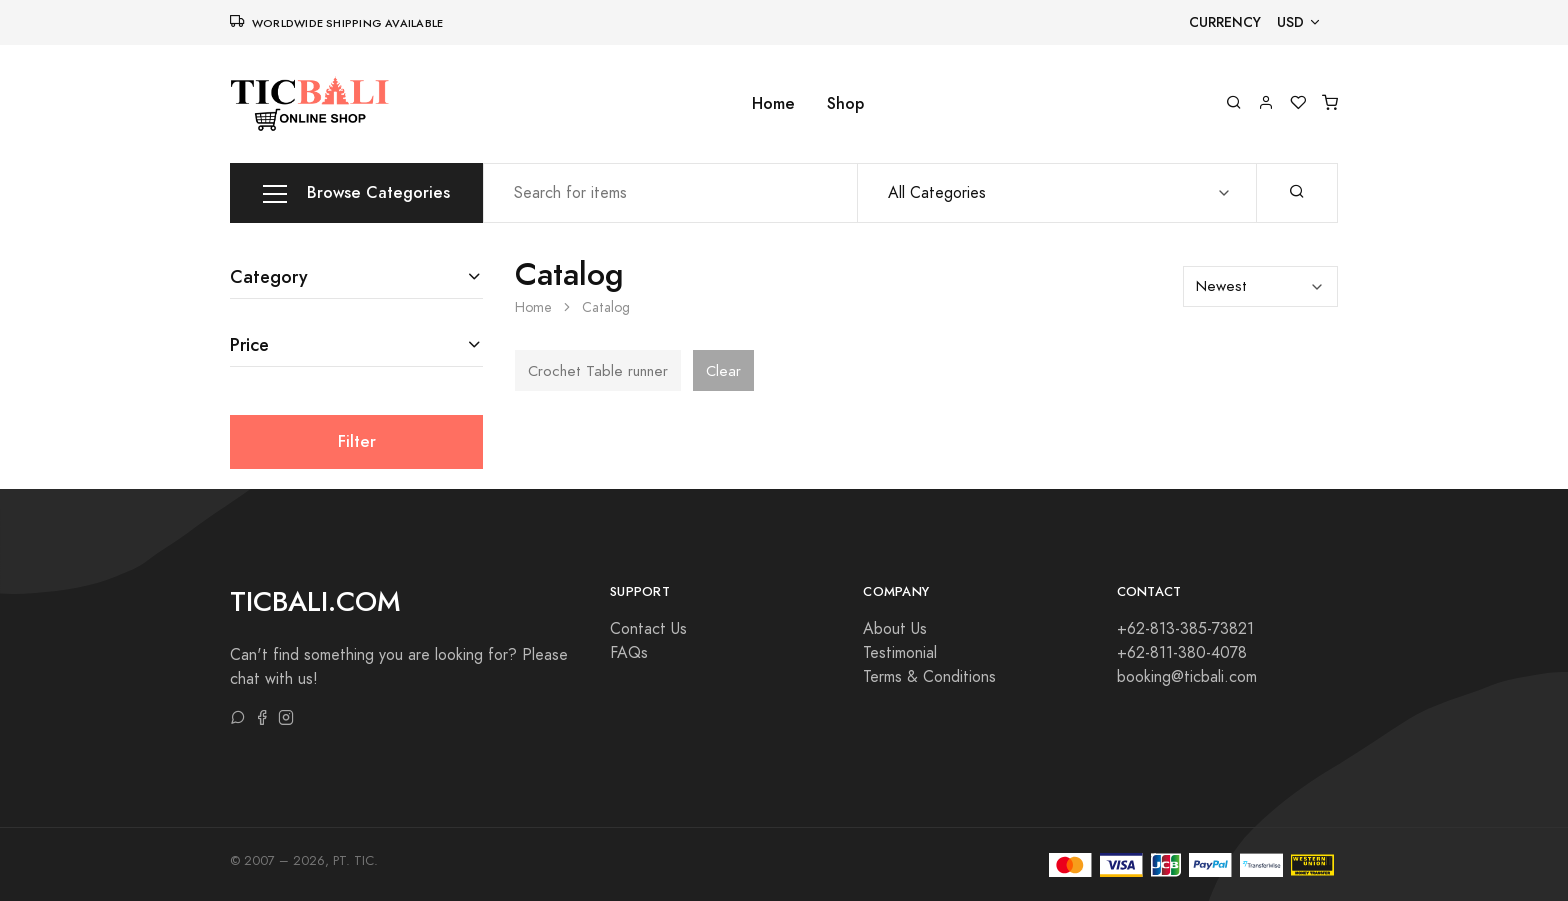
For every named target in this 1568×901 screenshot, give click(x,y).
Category (269, 276)
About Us (895, 629)
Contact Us (648, 629)
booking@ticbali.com (1187, 677)
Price (249, 344)
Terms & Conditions (929, 677)
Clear (723, 371)
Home (773, 103)
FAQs (629, 653)
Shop (845, 103)
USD (1290, 22)
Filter (357, 441)
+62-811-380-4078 (1182, 653)
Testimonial (900, 653)
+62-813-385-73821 (1185, 629)
